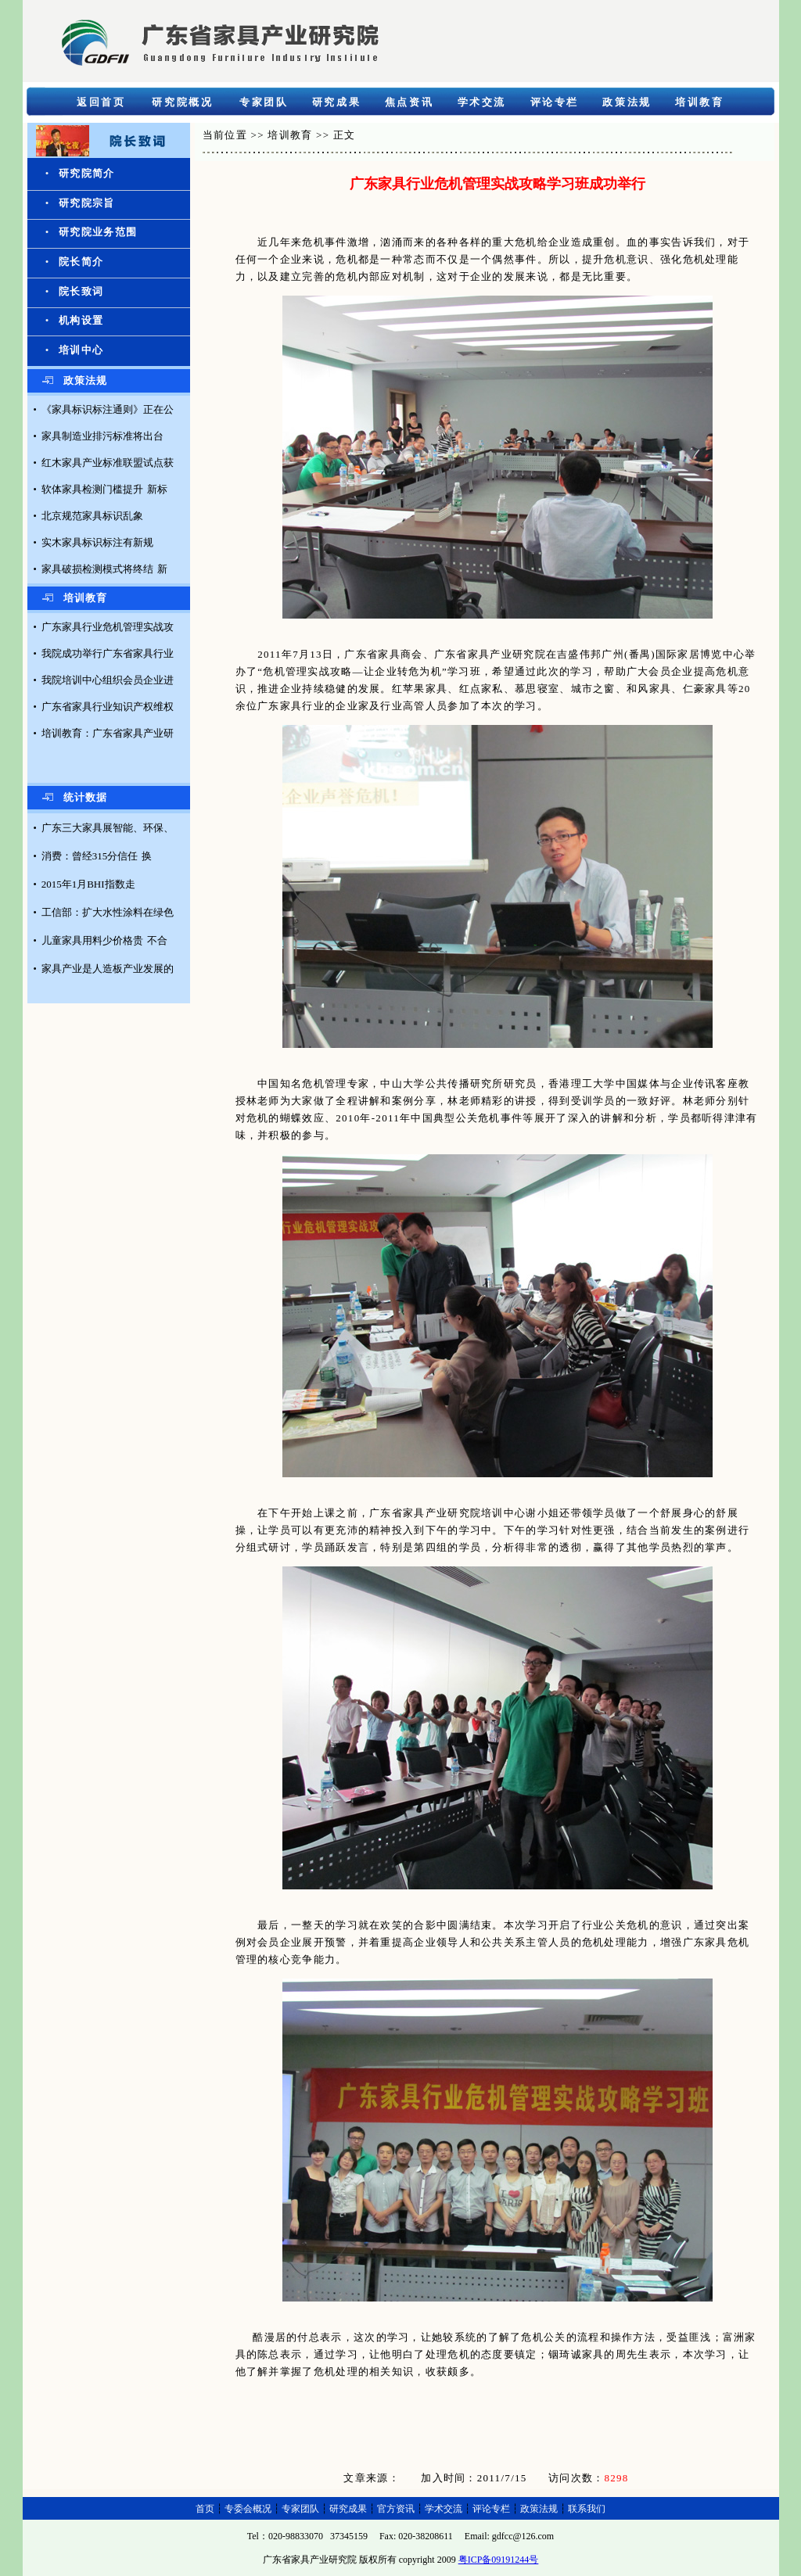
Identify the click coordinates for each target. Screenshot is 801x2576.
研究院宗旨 (87, 203)
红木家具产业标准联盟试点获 (107, 462)
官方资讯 (396, 2508)
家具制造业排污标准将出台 (102, 436)
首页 (205, 2508)
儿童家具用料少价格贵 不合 (104, 940)
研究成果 (336, 102)
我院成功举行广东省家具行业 (107, 653)
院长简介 (81, 261)
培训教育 (699, 102)
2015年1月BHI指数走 (88, 884)
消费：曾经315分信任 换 (97, 856)
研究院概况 (182, 102)
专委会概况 (247, 2508)
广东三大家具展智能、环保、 (107, 828)
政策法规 (626, 102)
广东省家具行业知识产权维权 (107, 706)
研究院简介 (87, 173)
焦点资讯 (409, 102)
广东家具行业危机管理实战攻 (107, 627)
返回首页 (101, 102)
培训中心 (81, 350)
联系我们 (586, 2508)
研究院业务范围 (98, 232)
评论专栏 (554, 102)
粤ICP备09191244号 (498, 2559)
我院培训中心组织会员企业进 (107, 680)
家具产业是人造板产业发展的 (107, 968)
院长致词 (81, 291)
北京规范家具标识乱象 (92, 516)
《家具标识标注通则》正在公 (107, 409)
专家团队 (263, 102)
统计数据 (85, 797)
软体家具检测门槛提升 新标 (104, 489)
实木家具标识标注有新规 (97, 542)
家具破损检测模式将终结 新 (104, 569)
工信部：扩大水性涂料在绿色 (107, 912)
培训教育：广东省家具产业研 (107, 733)
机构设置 (81, 320)
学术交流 (482, 102)
